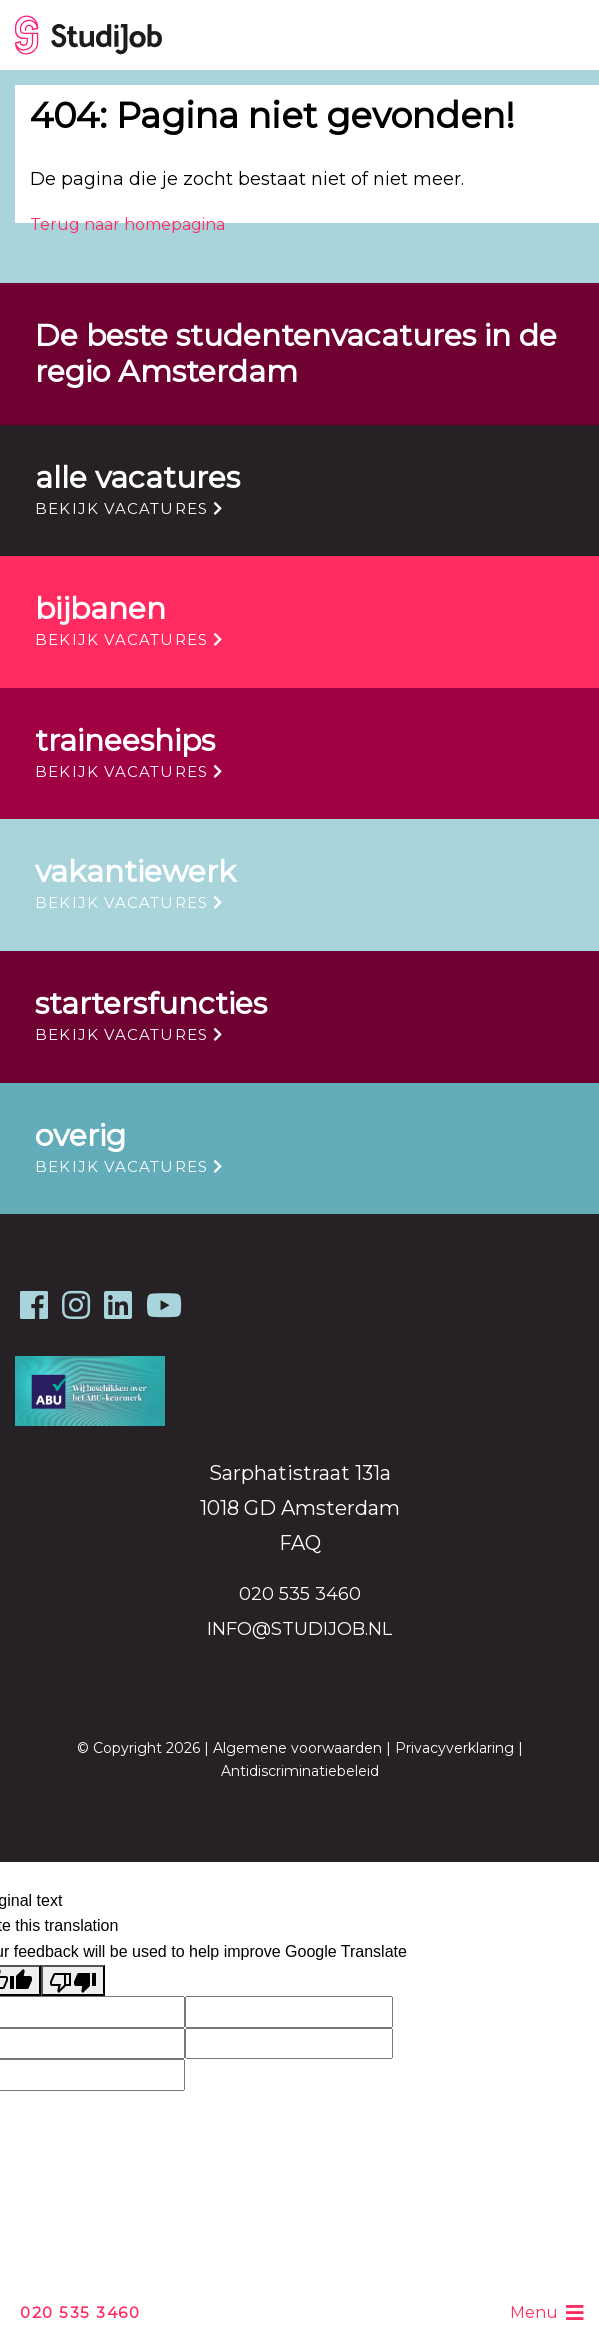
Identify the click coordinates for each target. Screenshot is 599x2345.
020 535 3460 (80, 2312)
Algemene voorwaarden (297, 1748)
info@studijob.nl (299, 1629)
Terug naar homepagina (127, 224)
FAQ (300, 1543)
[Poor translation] (73, 1981)
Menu (547, 2313)
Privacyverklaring (454, 1748)
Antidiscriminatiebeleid (300, 1771)
